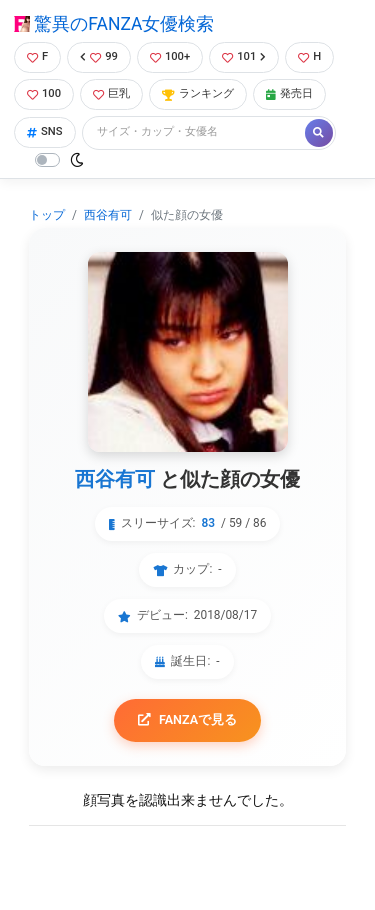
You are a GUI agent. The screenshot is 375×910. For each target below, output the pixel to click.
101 (244, 56)
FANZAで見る (187, 719)
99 (99, 56)
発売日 (289, 93)
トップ (47, 215)
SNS (45, 131)
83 (208, 523)
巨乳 (111, 93)
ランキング (198, 93)
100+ (170, 56)
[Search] (195, 132)
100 (44, 93)
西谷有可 (108, 215)
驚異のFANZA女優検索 (114, 24)
